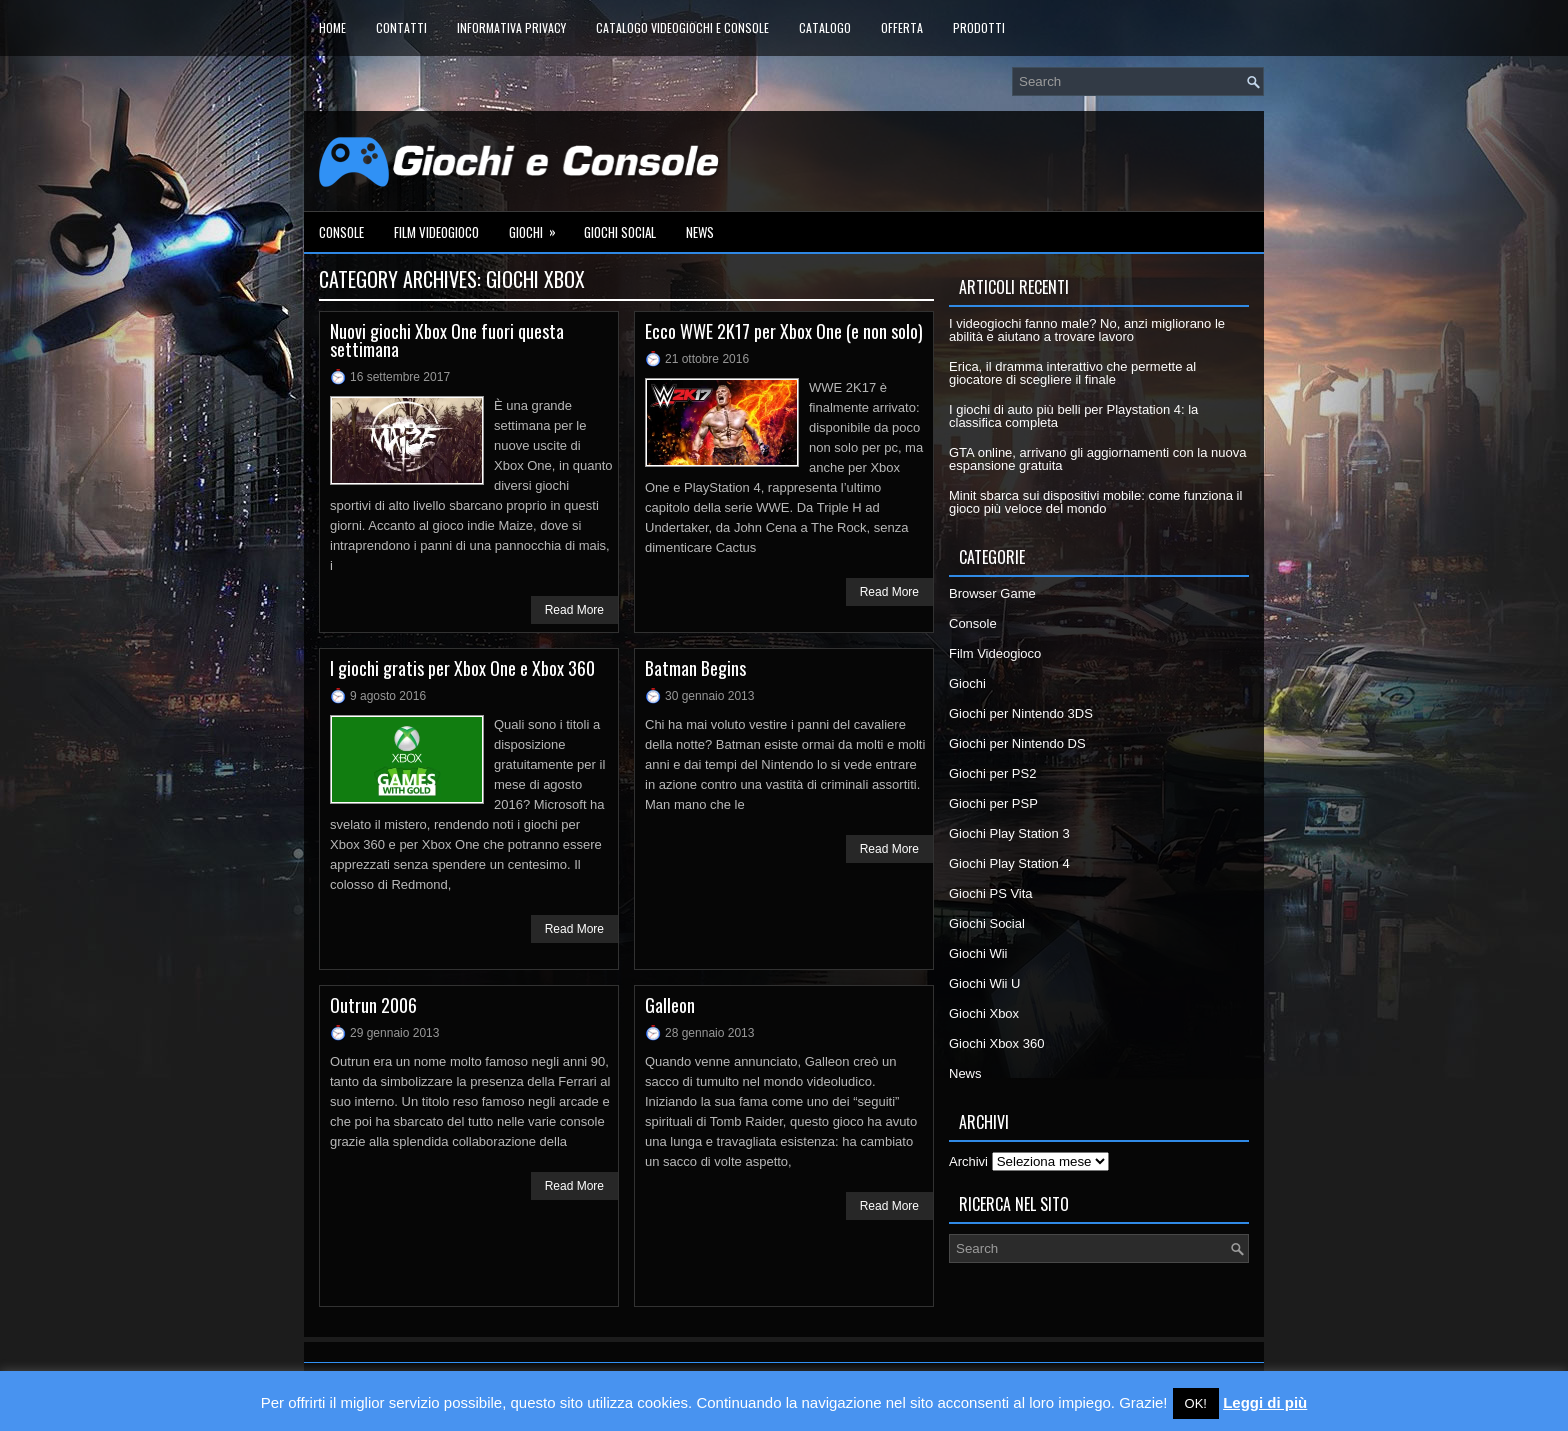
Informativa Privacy (511, 27)
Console (341, 232)
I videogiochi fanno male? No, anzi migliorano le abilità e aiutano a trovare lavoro (1087, 330)
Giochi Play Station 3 (1009, 833)
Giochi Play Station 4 (1009, 863)
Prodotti (979, 27)
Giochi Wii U (985, 983)
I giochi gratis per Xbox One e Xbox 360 (462, 668)
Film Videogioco (436, 232)
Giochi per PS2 (992, 773)
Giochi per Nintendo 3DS (1021, 713)
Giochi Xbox (984, 1013)
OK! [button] (1196, 1403)
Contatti (401, 27)
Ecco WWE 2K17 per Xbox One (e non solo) (784, 331)
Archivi (968, 1161)
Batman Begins (695, 668)
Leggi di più (1265, 1402)
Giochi (539, 227)
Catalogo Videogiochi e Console (682, 27)
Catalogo (825, 27)
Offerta (902, 27)
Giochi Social (620, 232)
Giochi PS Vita (991, 893)
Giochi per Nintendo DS (1017, 743)
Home (332, 27)
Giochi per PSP (993, 803)
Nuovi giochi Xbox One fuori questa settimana (447, 340)
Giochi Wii (978, 953)
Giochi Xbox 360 (996, 1043)
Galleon (670, 1005)
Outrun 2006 (373, 1005)
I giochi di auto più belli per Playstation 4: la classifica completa (1073, 416)
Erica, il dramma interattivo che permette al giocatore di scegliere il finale (1072, 373)
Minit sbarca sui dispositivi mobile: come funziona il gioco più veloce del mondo (1095, 502)
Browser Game (992, 593)
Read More (574, 610)
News (700, 232)
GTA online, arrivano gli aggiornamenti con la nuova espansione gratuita (1098, 459)
